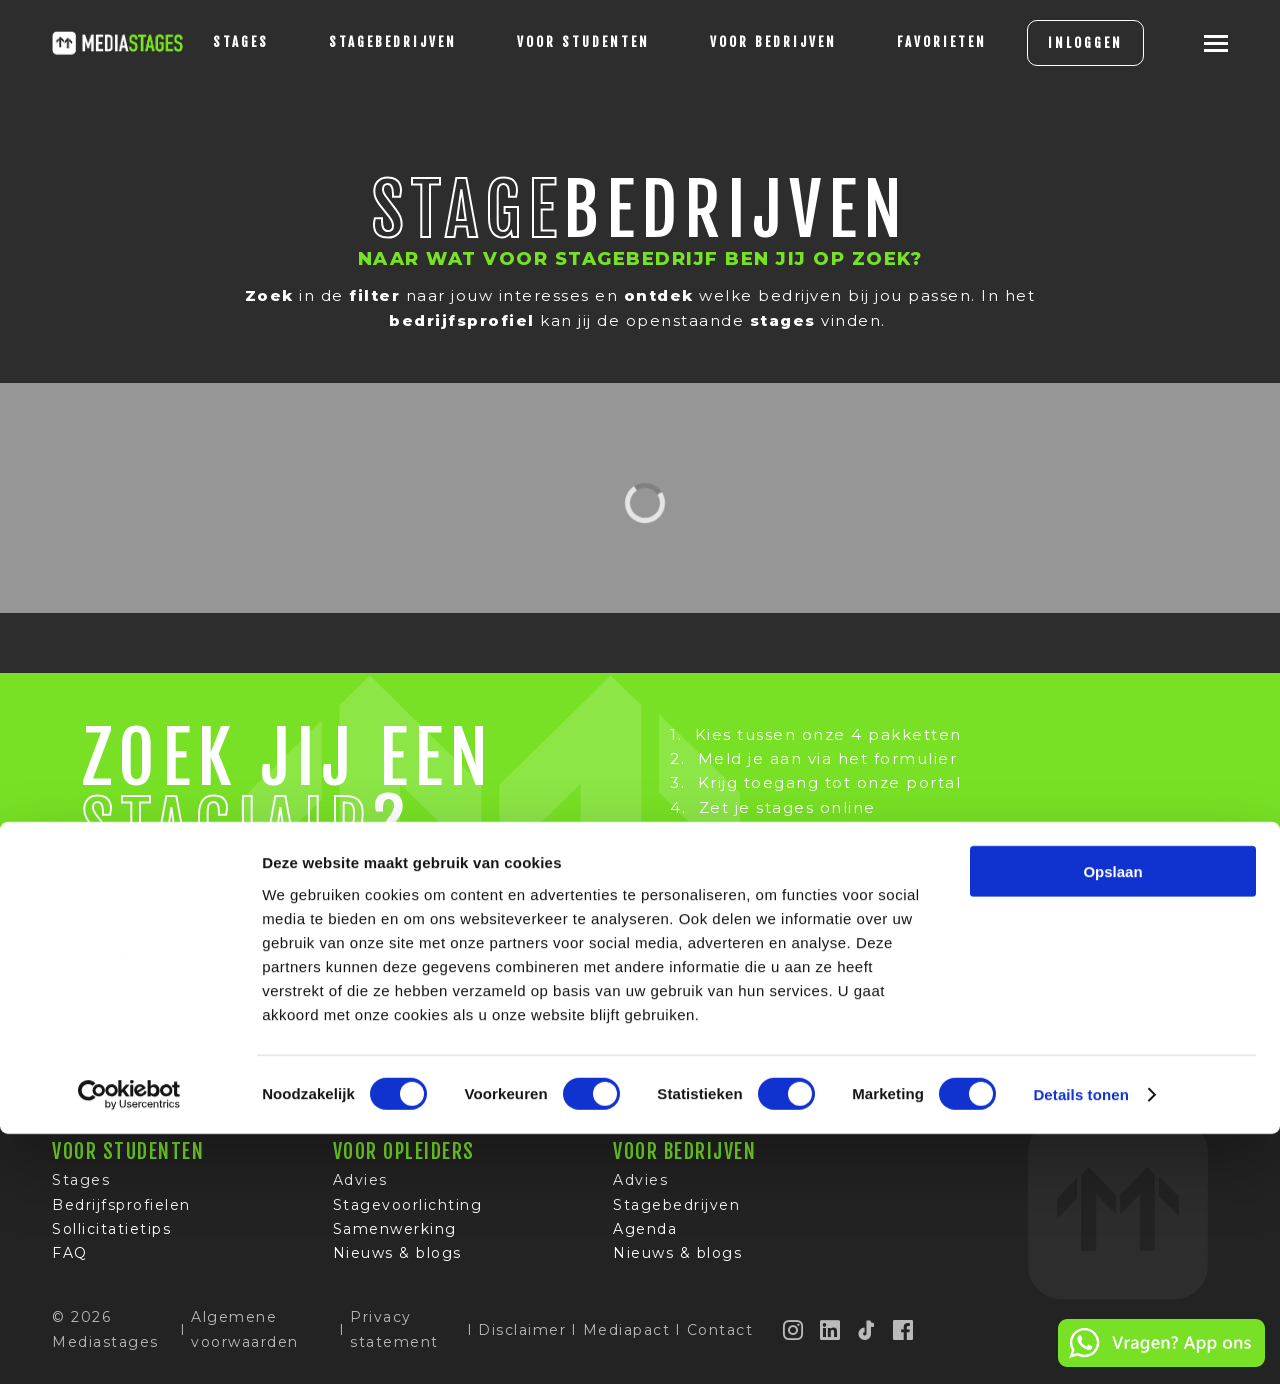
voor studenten (551, 42)
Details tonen (1080, 1344)
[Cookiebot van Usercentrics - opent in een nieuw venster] (129, 1345)
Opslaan (1112, 1120)
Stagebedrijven (361, 42)
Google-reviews (858, 1049)
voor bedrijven (741, 42)
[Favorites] (910, 43)
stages (209, 42)
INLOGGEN (1053, 43)
